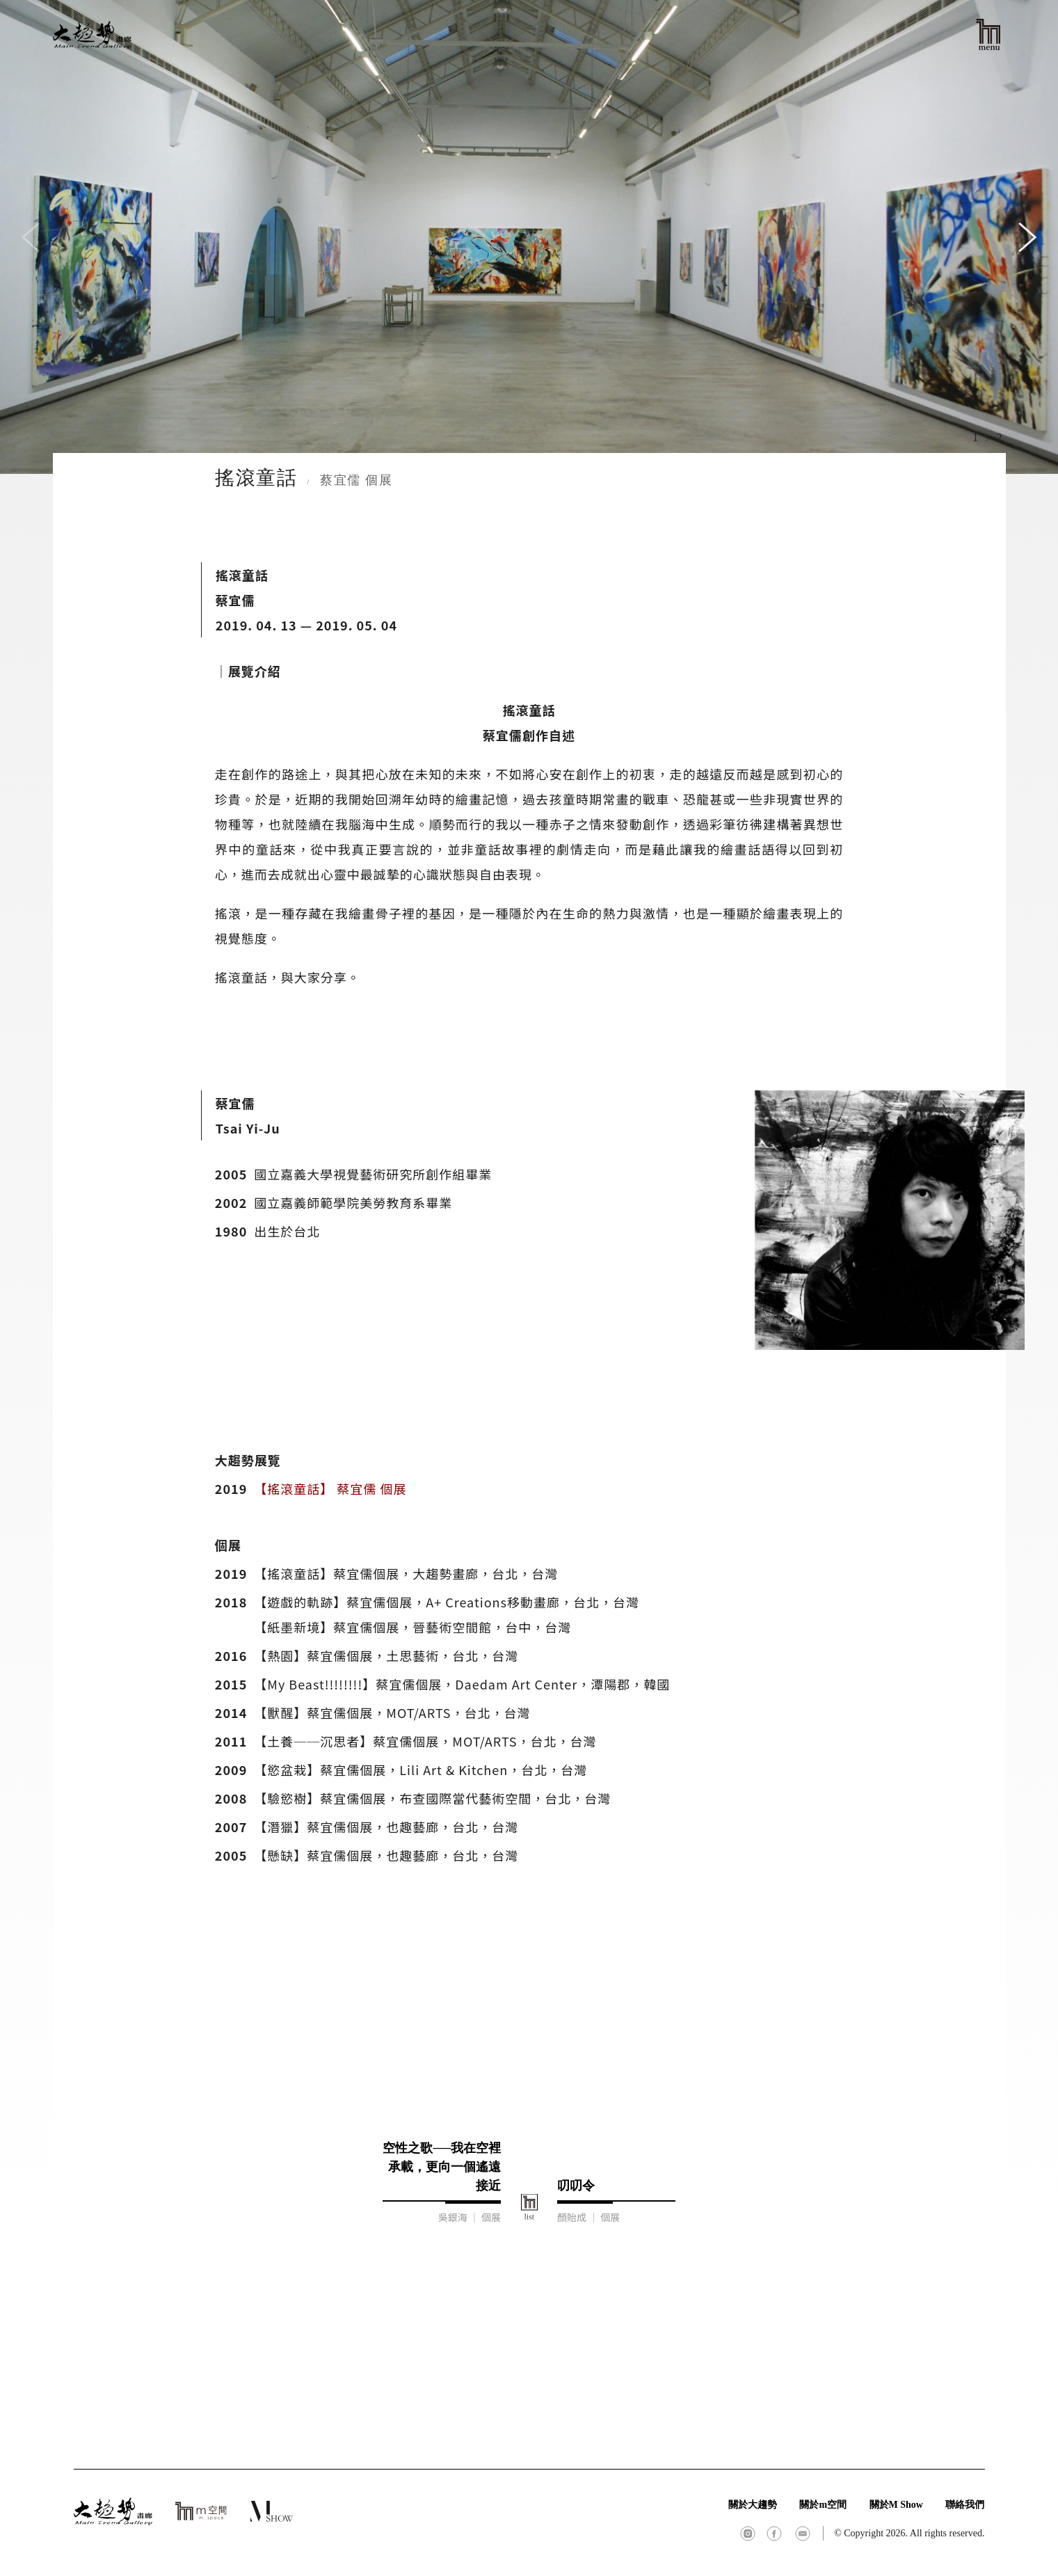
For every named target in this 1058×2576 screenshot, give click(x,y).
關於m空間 (823, 2504)
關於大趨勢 (752, 2504)
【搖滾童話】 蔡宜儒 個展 (330, 1488)
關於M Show (896, 2504)
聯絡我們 (964, 2504)
